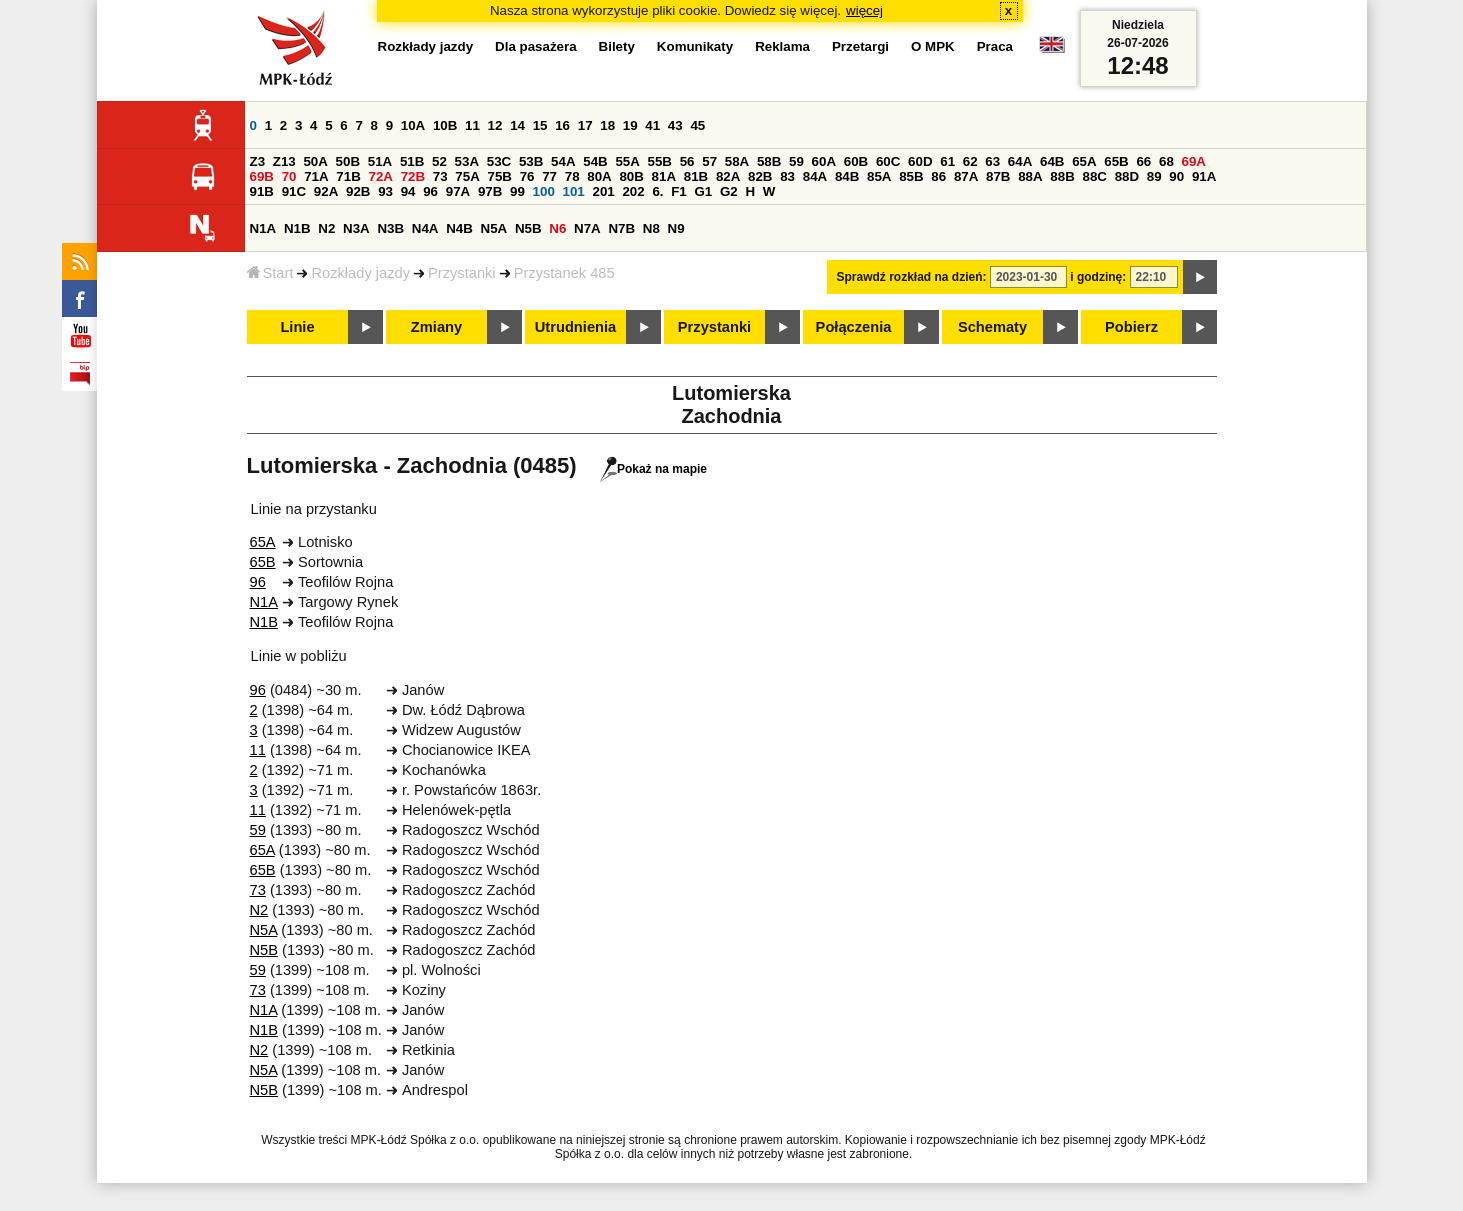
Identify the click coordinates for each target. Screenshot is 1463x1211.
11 (472, 125)
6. (657, 191)
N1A (263, 228)
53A (467, 161)
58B (769, 161)
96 (430, 191)
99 (517, 191)
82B (760, 176)
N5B (528, 228)
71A (316, 176)
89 (1154, 176)
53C (499, 161)
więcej (864, 10)
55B (660, 161)
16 (562, 125)
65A (1084, 161)
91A (1204, 176)
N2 (326, 228)
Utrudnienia (575, 327)
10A (413, 125)
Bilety (617, 46)
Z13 (284, 161)
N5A (494, 228)
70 (289, 176)
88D (1127, 176)
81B (696, 176)
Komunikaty (695, 46)
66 (1143, 161)
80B (631, 176)
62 (970, 161)
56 (687, 161)
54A (563, 161)
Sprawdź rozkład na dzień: (912, 277)
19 (630, 125)
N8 (651, 228)
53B (531, 161)
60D (920, 161)
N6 (557, 228)
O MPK (933, 46)
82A (728, 176)
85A (879, 176)
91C (294, 191)
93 (385, 191)
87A (966, 176)
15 (540, 125)
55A (627, 161)
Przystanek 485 (564, 273)
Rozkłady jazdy (360, 273)
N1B (297, 228)
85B (911, 176)
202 (633, 191)
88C (1095, 176)
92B (358, 191)
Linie (297, 327)
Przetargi (860, 46)
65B (1116, 161)
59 (796, 161)
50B (348, 161)
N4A (425, 228)
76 (527, 176)
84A (815, 176)
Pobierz (1131, 327)
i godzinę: (1098, 277)
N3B (390, 228)
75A (467, 176)
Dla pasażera (536, 46)
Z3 (258, 161)
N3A (356, 228)
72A (381, 176)
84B (847, 176)
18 (607, 125)
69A (1194, 161)
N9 (676, 228)
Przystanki (462, 273)
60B (856, 161)
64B (1052, 161)
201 (603, 191)
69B (262, 176)
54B (595, 161)
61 (947, 161)
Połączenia (854, 327)
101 (574, 191)
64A (1020, 161)
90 (1176, 176)
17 (585, 125)
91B (262, 191)
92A (326, 191)
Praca (995, 46)
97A (458, 191)
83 (787, 176)
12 (495, 125)
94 (408, 191)
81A (664, 176)
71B (348, 176)
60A (824, 161)
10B (445, 125)
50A (315, 161)
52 (439, 161)
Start (270, 273)
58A (737, 161)
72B (413, 176)
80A (599, 176)
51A (380, 161)
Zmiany (436, 327)
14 (517, 125)
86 (938, 176)
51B (412, 161)
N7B (621, 228)
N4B (459, 228)
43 (675, 125)
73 (440, 176)
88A (1030, 176)
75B (500, 176)
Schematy (992, 327)
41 (652, 125)
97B (490, 191)
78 (572, 176)
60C (888, 161)
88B (1062, 176)
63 (992, 161)
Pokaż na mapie (653, 469)
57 (709, 161)
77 (549, 176)
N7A (587, 228)
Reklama (782, 46)
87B (998, 176)
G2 (729, 191)
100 (544, 191)
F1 (679, 191)
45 (697, 125)
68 (1166, 161)
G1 (703, 191)
